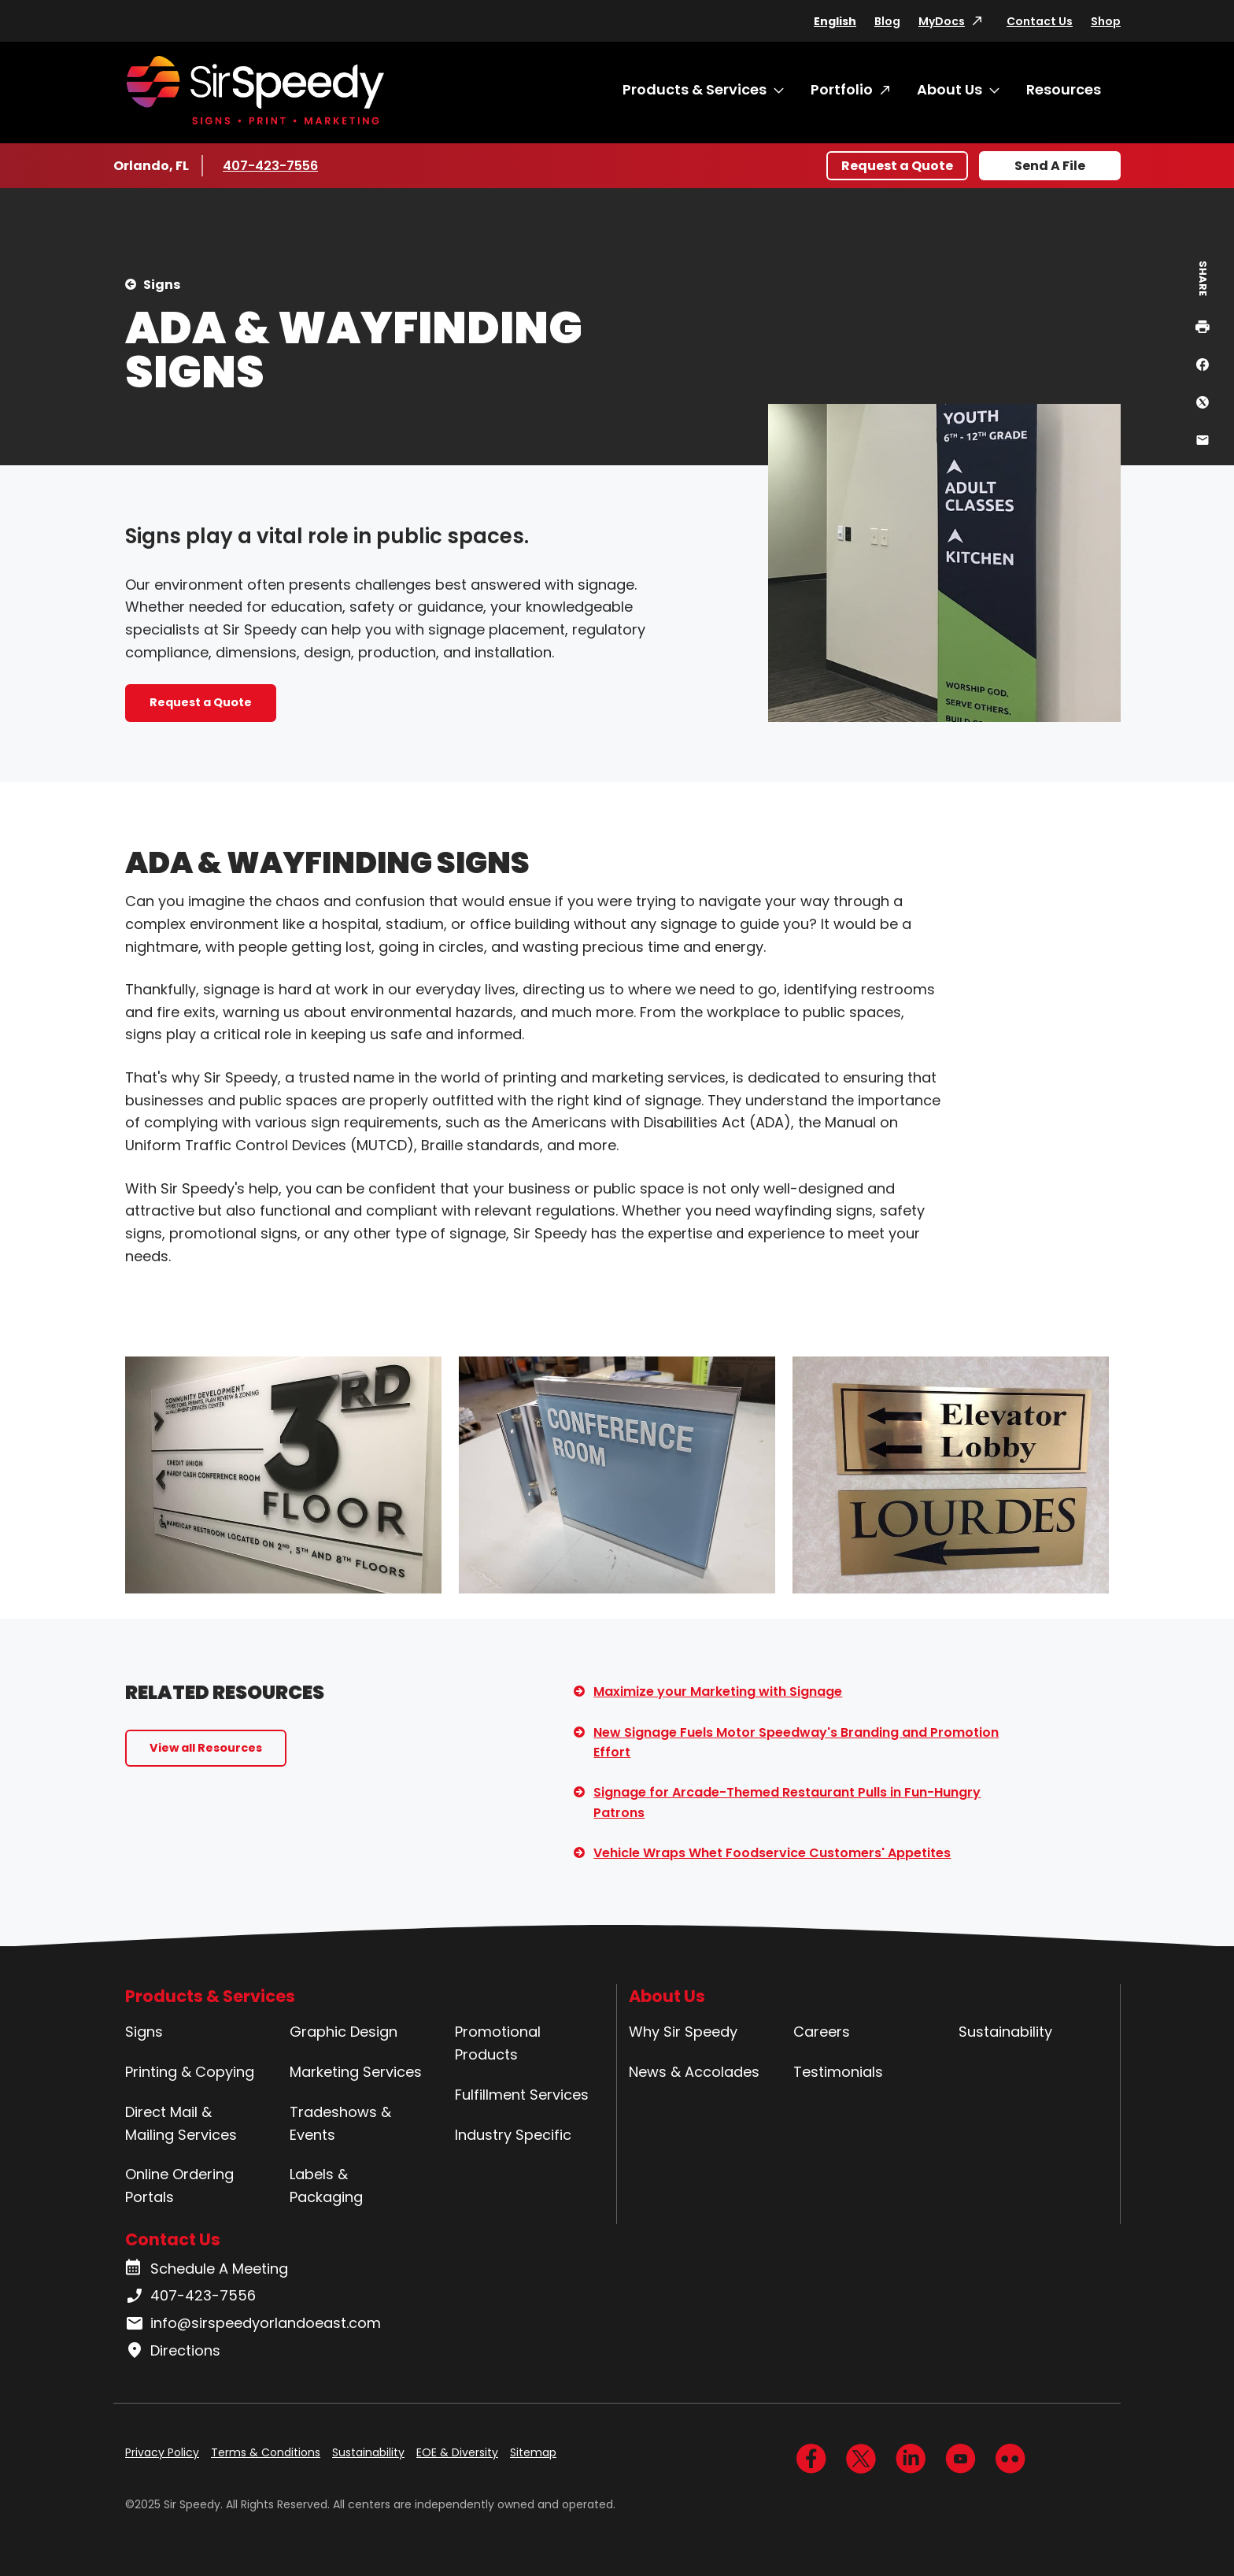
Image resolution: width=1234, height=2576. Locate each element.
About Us (949, 89)
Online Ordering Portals (179, 2185)
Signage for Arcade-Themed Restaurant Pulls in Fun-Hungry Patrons (787, 1802)
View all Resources (206, 1748)
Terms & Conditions (265, 2452)
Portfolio (842, 89)
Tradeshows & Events (340, 2123)
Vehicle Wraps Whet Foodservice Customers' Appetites (772, 1853)
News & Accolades (694, 2072)
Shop (1106, 21)
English (835, 21)
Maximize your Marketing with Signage (717, 1691)
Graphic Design (343, 2031)
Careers (821, 2031)
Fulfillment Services (522, 2094)
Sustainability (1005, 2031)
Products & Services (695, 89)
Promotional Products (498, 2043)
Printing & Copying (189, 2072)
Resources (1063, 89)
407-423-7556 (270, 165)
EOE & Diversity (457, 2452)
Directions (172, 2351)
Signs (161, 285)
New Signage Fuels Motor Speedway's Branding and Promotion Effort (796, 1742)
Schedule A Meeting (206, 2269)
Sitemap (533, 2452)
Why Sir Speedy (683, 2031)
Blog (887, 21)
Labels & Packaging (326, 2185)
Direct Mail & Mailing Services (181, 2123)
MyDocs (941, 21)
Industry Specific (513, 2135)
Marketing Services (356, 2072)
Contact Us (1040, 21)
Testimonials (838, 2072)
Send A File (1049, 166)
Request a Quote (897, 166)
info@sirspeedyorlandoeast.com (253, 2323)
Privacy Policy (162, 2452)
